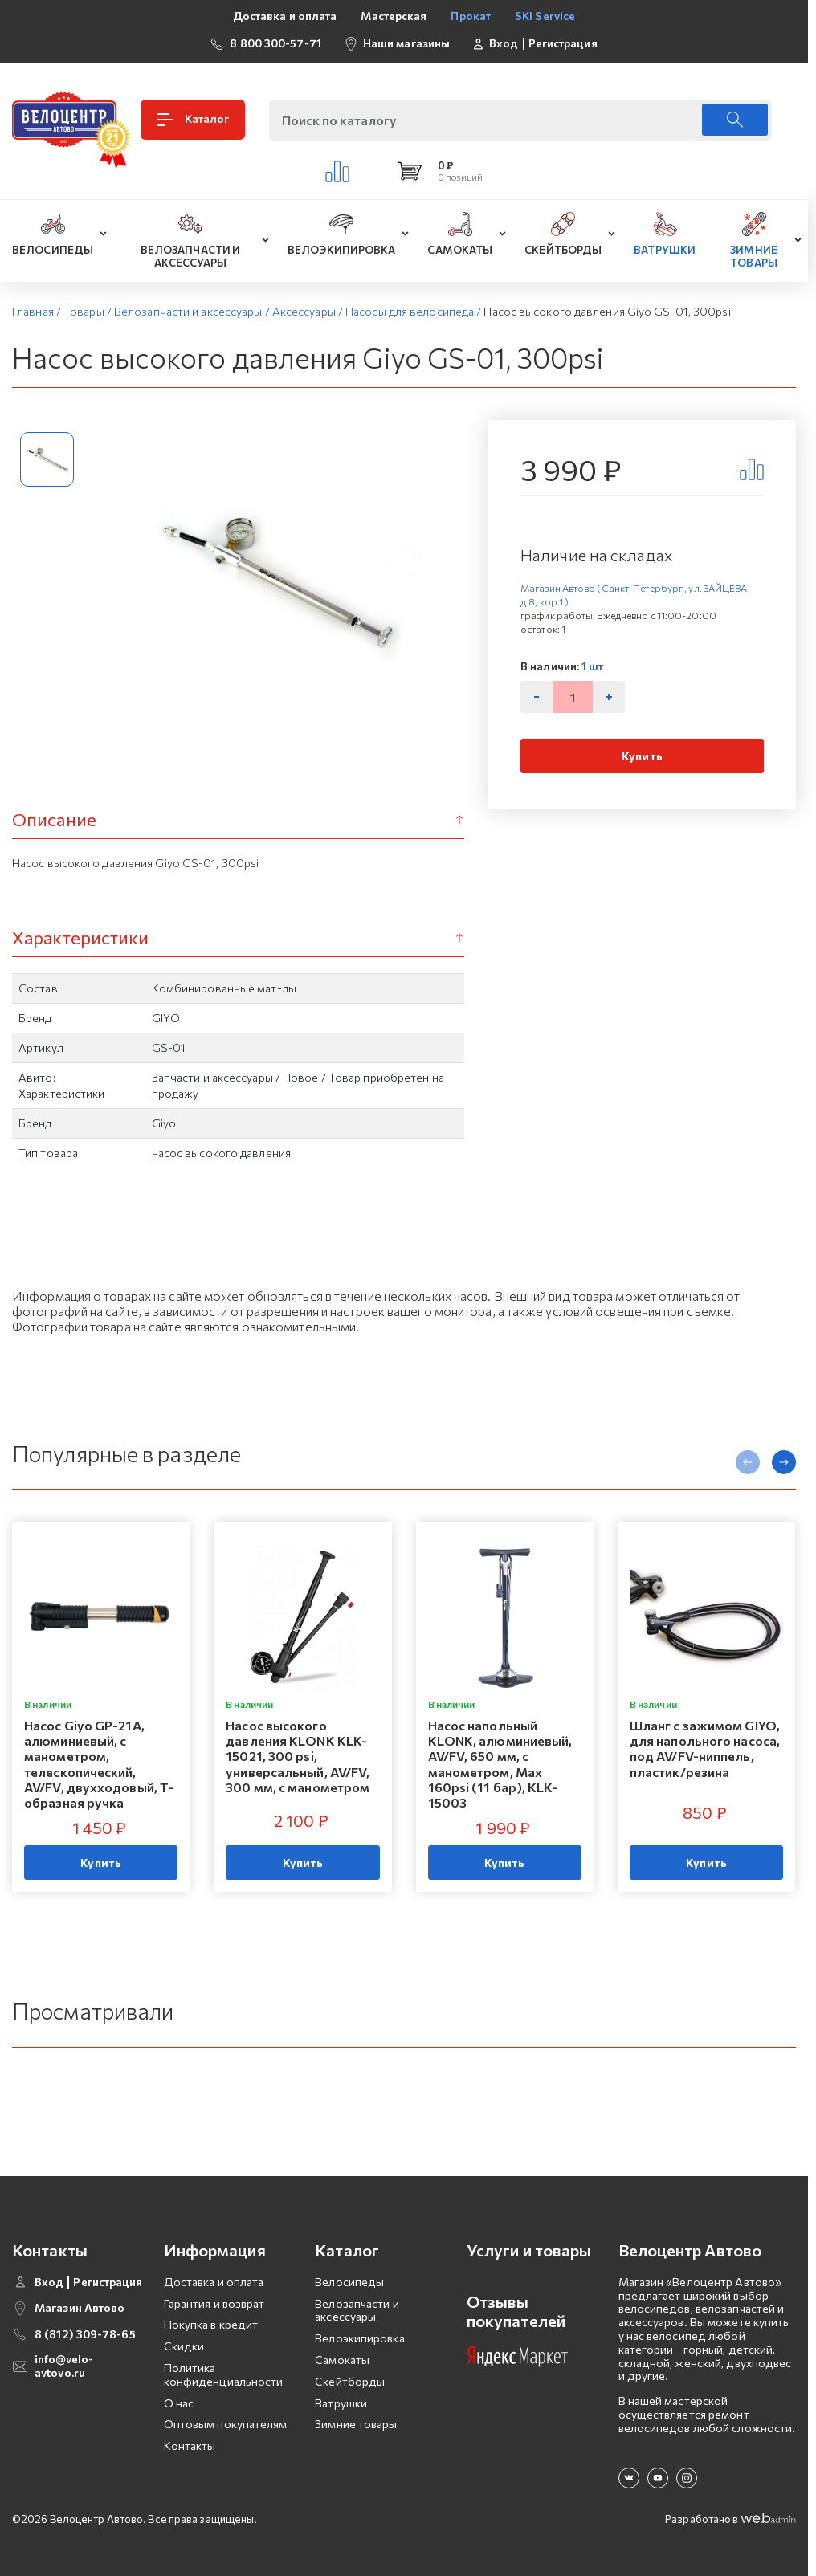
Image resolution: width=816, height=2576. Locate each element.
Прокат (471, 15)
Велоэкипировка (359, 2338)
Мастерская (393, 15)
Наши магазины (406, 43)
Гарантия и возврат (214, 2303)
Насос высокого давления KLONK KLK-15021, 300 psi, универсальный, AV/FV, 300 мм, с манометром (297, 1756)
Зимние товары (356, 2424)
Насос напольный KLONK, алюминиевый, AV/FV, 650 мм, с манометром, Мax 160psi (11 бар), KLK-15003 (500, 1764)
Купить (642, 756)
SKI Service (545, 15)
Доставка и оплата (285, 15)
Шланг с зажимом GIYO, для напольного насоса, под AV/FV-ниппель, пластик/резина (705, 1748)
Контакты (190, 2445)
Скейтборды (350, 2381)
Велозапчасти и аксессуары (356, 2310)
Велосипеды (349, 2282)
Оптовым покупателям (226, 2424)
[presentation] (748, 1462)
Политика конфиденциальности (224, 2374)
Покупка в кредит (211, 2324)
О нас (179, 2403)
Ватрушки (341, 2403)
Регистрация (563, 43)
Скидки (184, 2346)
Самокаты (342, 2359)
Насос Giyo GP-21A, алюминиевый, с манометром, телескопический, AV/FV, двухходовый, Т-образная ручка (99, 1764)
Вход (503, 43)
